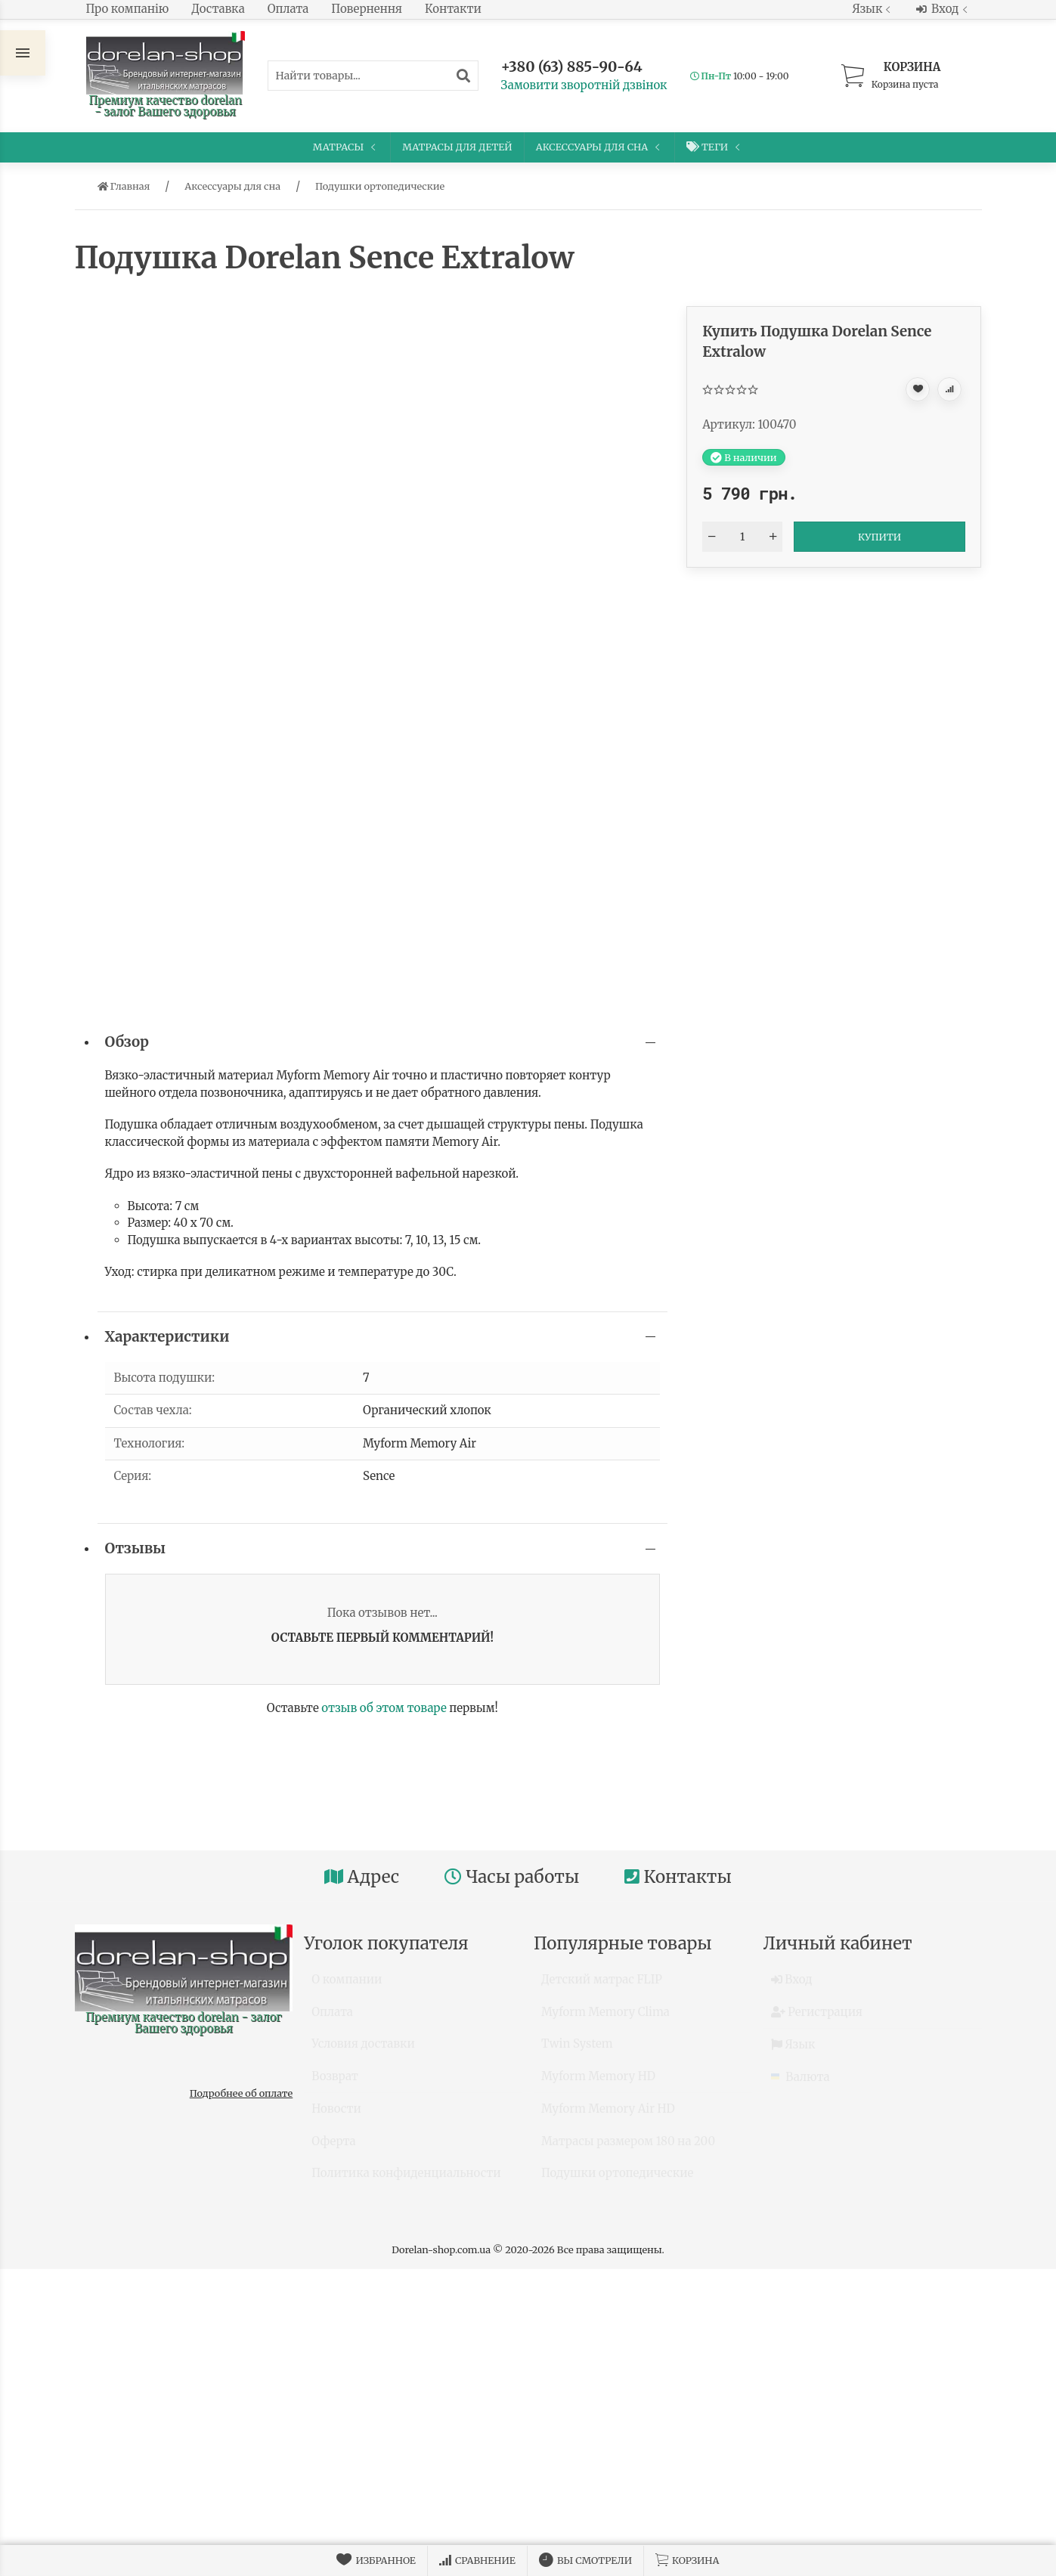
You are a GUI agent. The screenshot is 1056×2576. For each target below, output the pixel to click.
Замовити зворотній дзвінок (584, 85)
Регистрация (816, 2018)
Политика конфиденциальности (405, 2179)
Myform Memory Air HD (608, 2115)
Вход (943, 9)
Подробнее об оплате (241, 2093)
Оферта (333, 2148)
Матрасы (346, 147)
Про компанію (127, 9)
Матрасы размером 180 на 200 (628, 2148)
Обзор (127, 1042)
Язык (872, 9)
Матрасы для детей (457, 147)
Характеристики (167, 1336)
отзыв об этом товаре (383, 1708)
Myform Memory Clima (605, 2018)
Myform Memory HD (598, 2083)
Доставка (217, 9)
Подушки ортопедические (617, 2179)
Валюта (800, 2083)
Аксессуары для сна (600, 147)
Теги (714, 146)
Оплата (288, 9)
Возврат (334, 2083)
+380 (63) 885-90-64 (572, 67)
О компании (346, 1986)
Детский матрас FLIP (601, 1986)
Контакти (453, 9)
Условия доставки (363, 2050)
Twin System (577, 2050)
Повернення (366, 9)
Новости (336, 2115)
